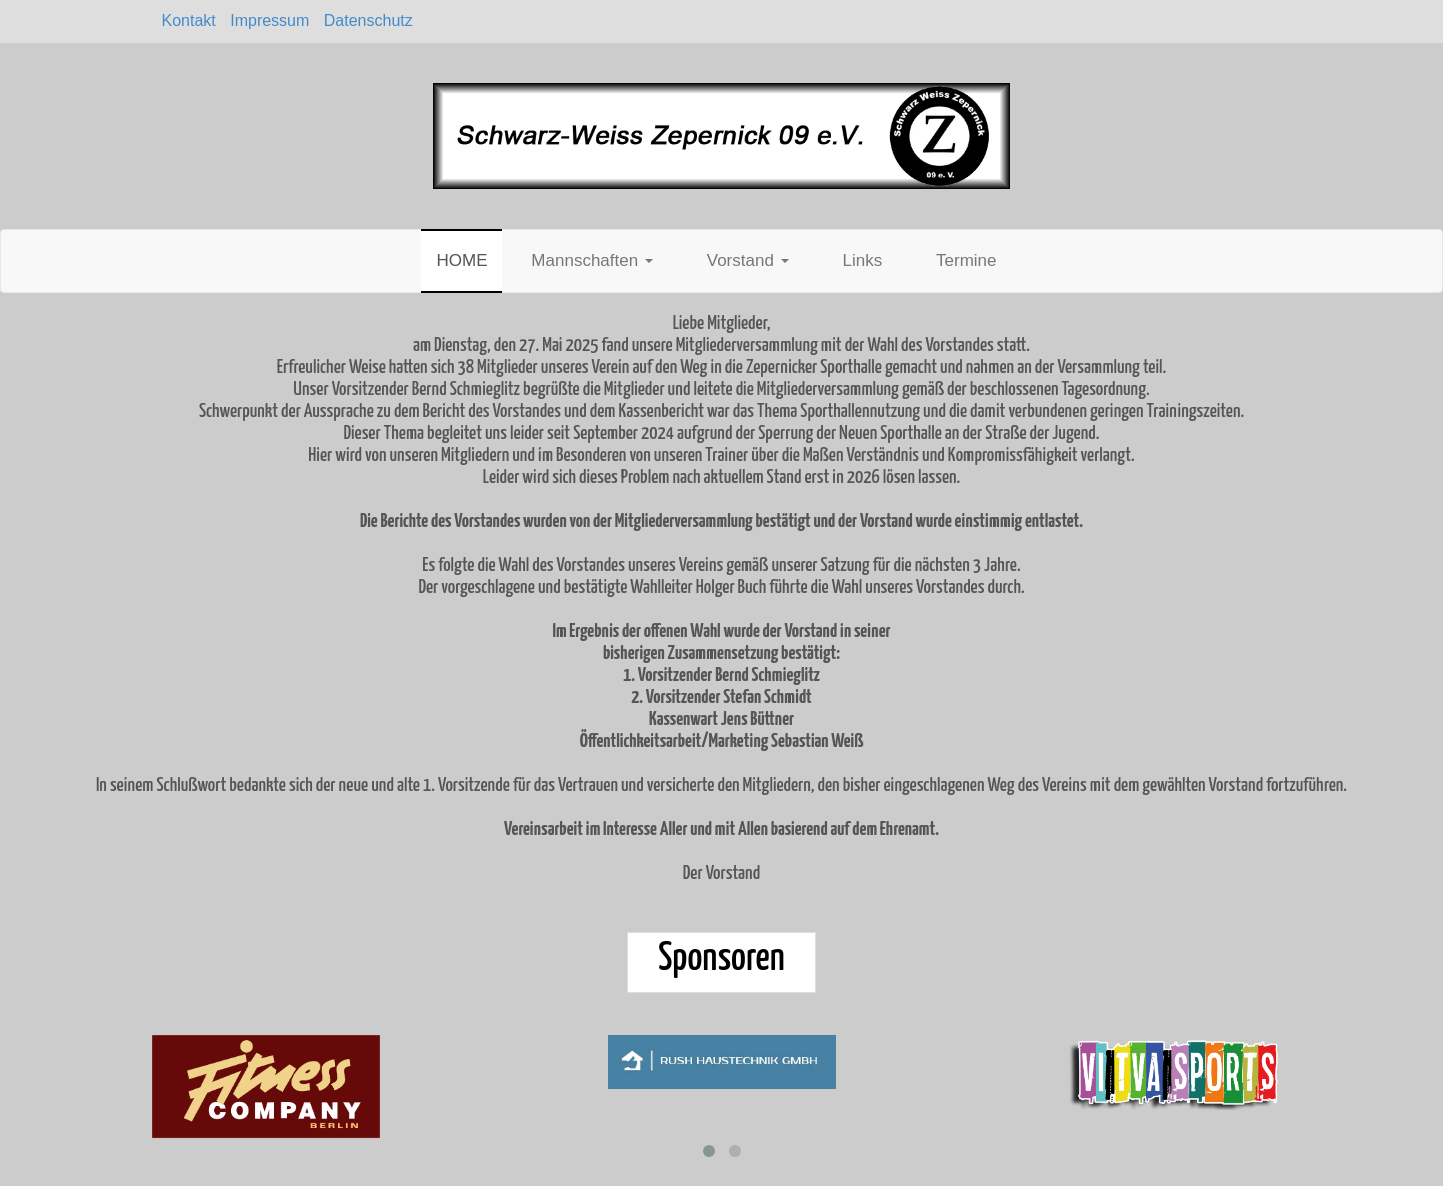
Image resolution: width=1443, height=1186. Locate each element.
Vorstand (748, 260)
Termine (966, 260)
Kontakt (189, 20)
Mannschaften (592, 260)
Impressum (269, 20)
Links (862, 260)
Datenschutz (368, 20)
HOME (461, 260)
